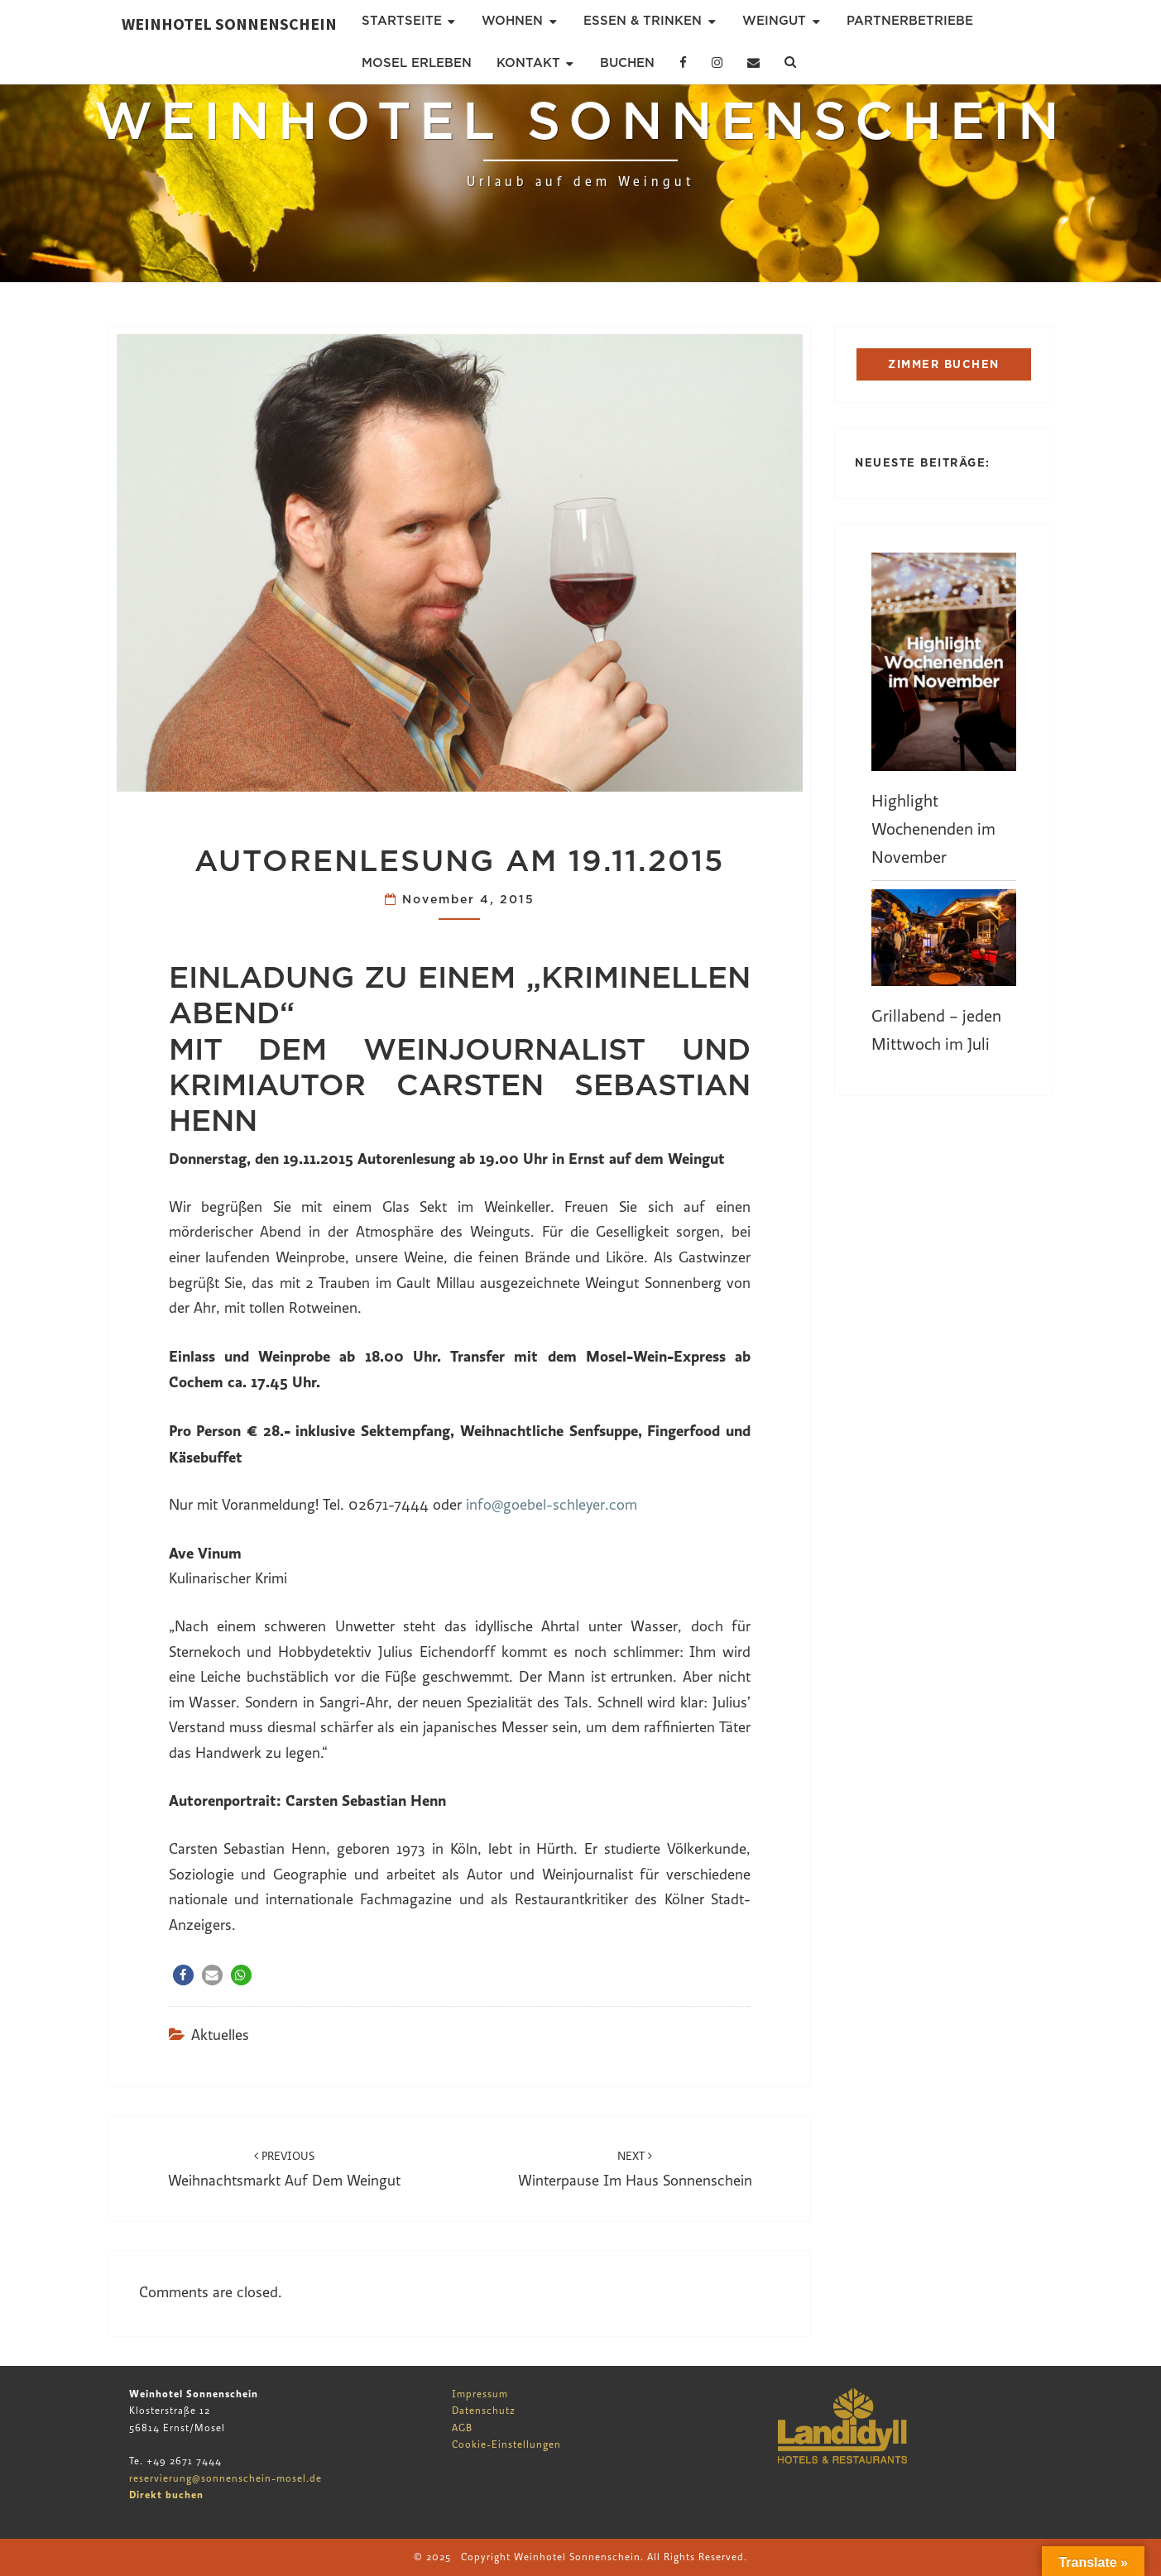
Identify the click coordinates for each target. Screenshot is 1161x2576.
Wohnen (512, 20)
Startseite (402, 20)
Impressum (480, 2394)
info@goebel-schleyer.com (551, 1505)
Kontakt (528, 62)
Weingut (774, 20)
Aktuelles (220, 2035)
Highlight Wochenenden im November (933, 829)
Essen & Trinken (642, 20)
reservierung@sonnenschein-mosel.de (225, 2478)
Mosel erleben (417, 62)
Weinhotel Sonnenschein (229, 23)
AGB (462, 2428)
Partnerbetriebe (910, 20)
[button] (183, 1975)
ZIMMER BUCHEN (944, 364)
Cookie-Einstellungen (506, 2444)
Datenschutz (484, 2410)
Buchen (627, 62)
